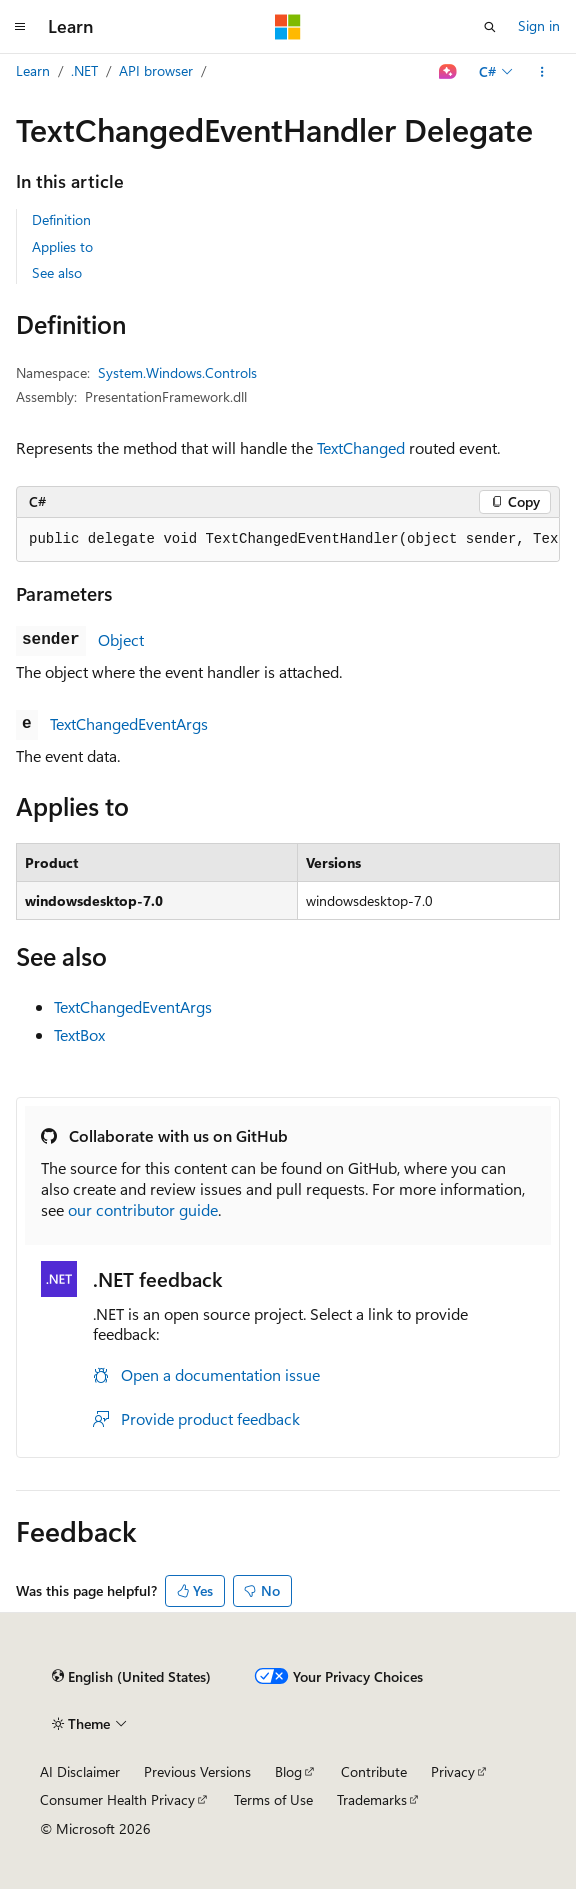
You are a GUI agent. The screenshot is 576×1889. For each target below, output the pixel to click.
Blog (288, 1771)
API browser (156, 70)
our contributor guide (143, 1209)
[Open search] (490, 27)
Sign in (539, 25)
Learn (33, 70)
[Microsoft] (288, 27)
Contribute (374, 1771)
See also (57, 272)
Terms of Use (273, 1799)
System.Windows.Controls (177, 372)
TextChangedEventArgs (129, 723)
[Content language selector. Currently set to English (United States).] (131, 1677)
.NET (84, 70)
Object (121, 639)
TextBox (79, 1034)
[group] (288, 540)
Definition (61, 219)
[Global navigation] (20, 27)
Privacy (453, 1771)
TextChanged (361, 447)
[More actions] (542, 72)
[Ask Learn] (448, 72)
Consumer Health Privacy (117, 1799)
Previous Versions (197, 1771)
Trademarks (372, 1799)
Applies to (62, 246)
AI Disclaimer (80, 1771)
